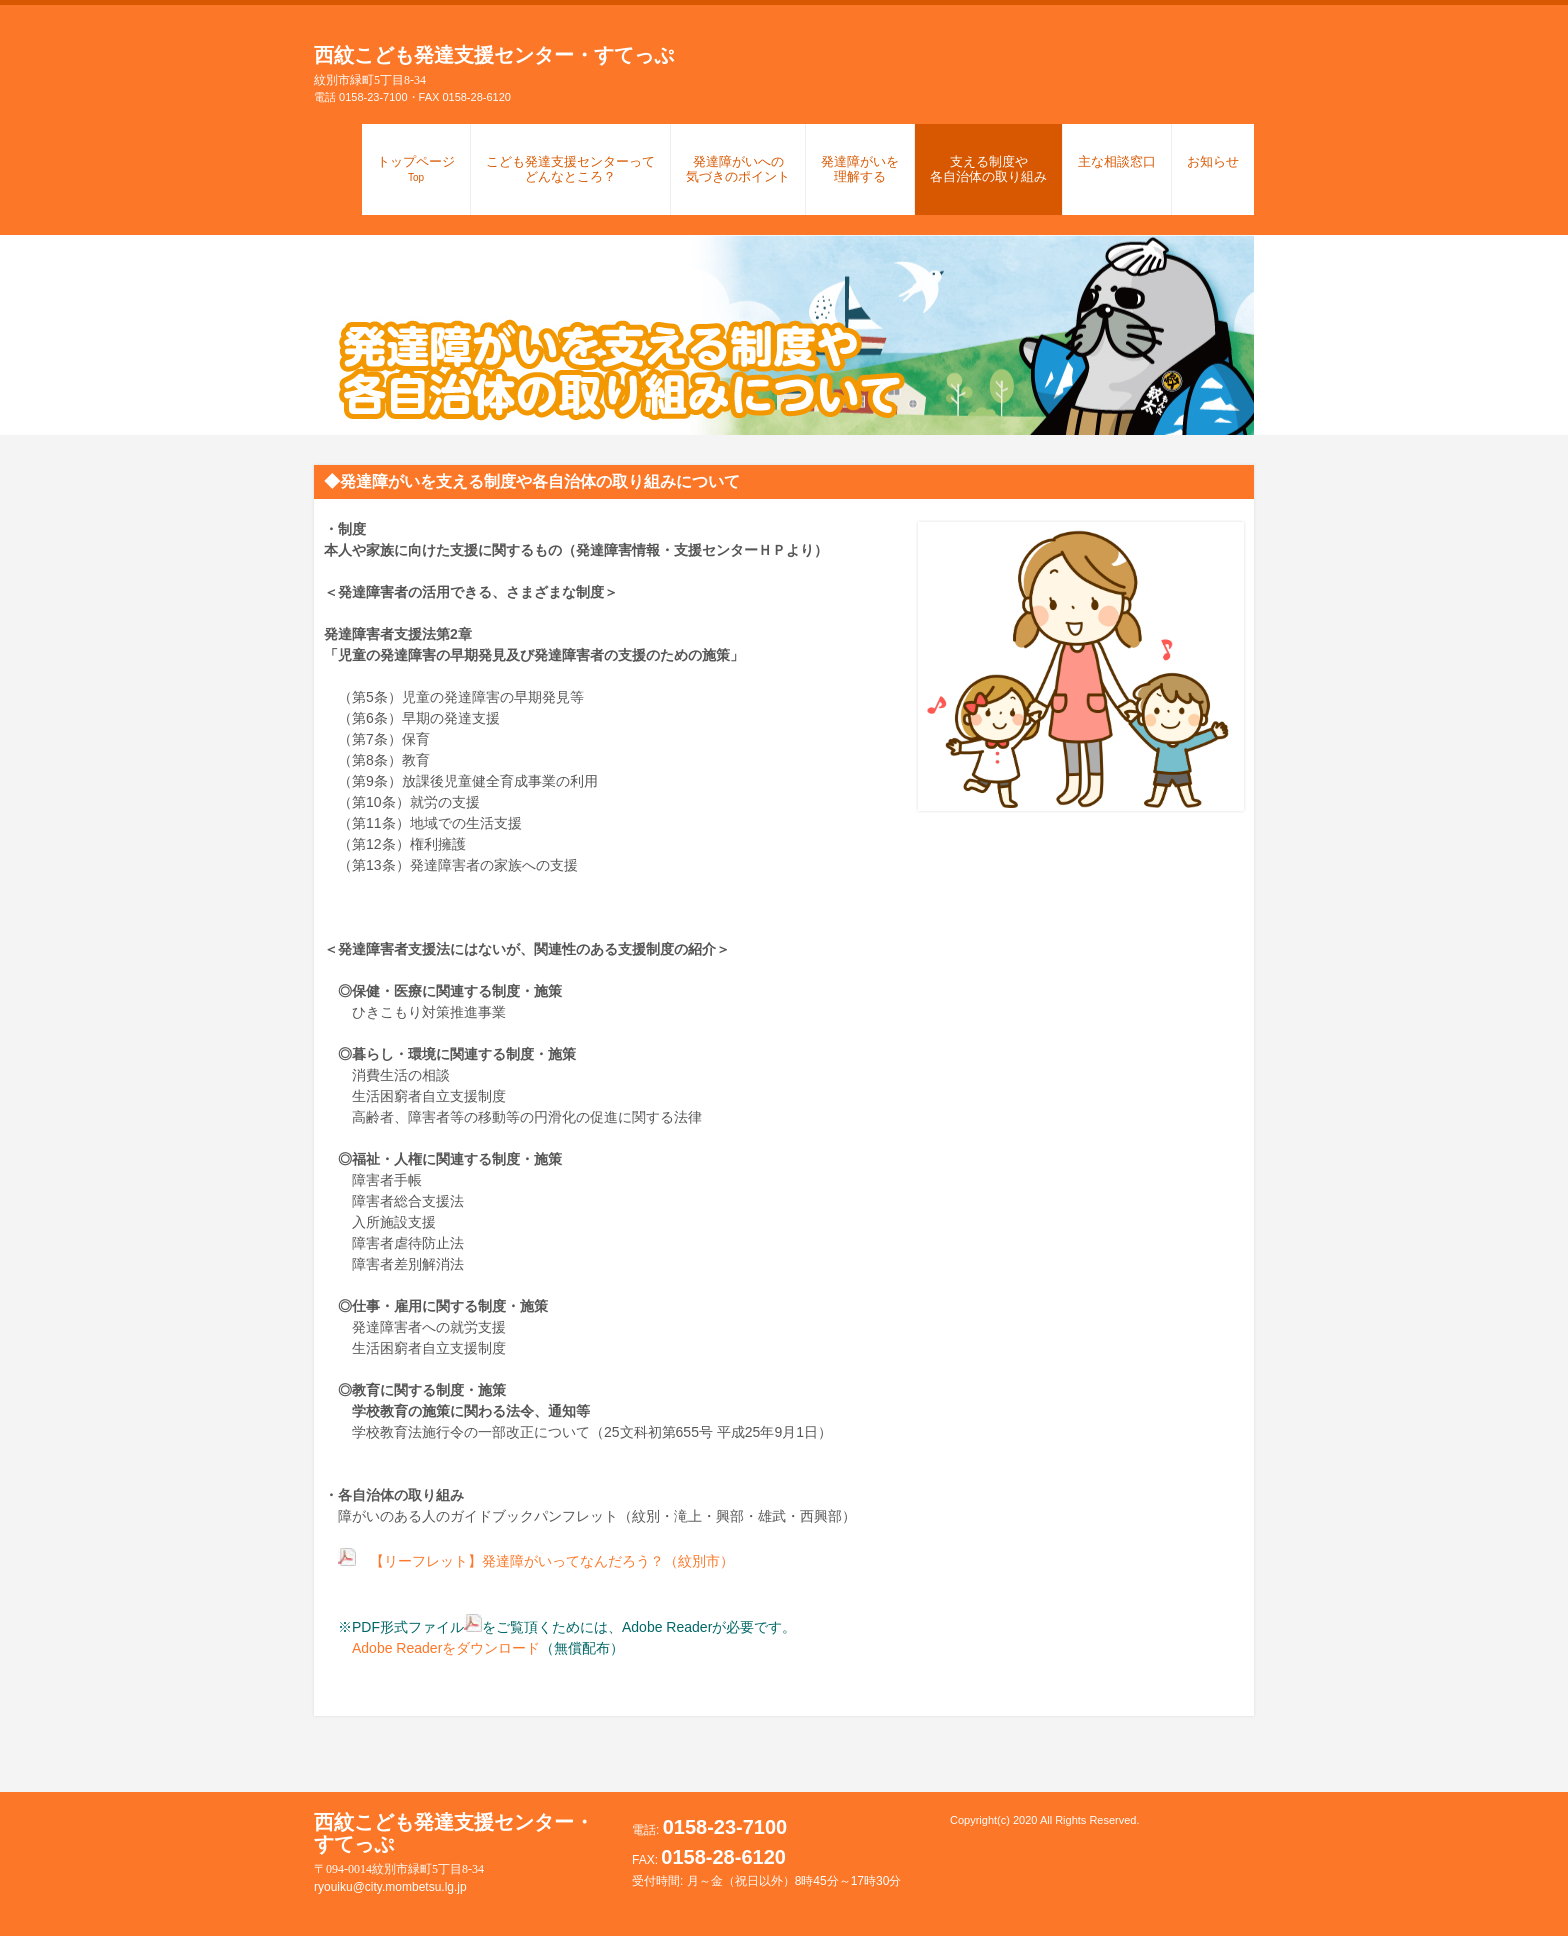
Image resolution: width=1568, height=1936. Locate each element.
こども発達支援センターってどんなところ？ (570, 169)
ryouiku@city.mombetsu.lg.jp (390, 1887)
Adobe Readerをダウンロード (432, 1648)
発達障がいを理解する (860, 169)
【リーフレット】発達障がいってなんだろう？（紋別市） (552, 1561)
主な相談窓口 (1117, 161)
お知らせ (1213, 161)
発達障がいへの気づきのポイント (738, 169)
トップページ (416, 169)
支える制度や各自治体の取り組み (988, 169)
